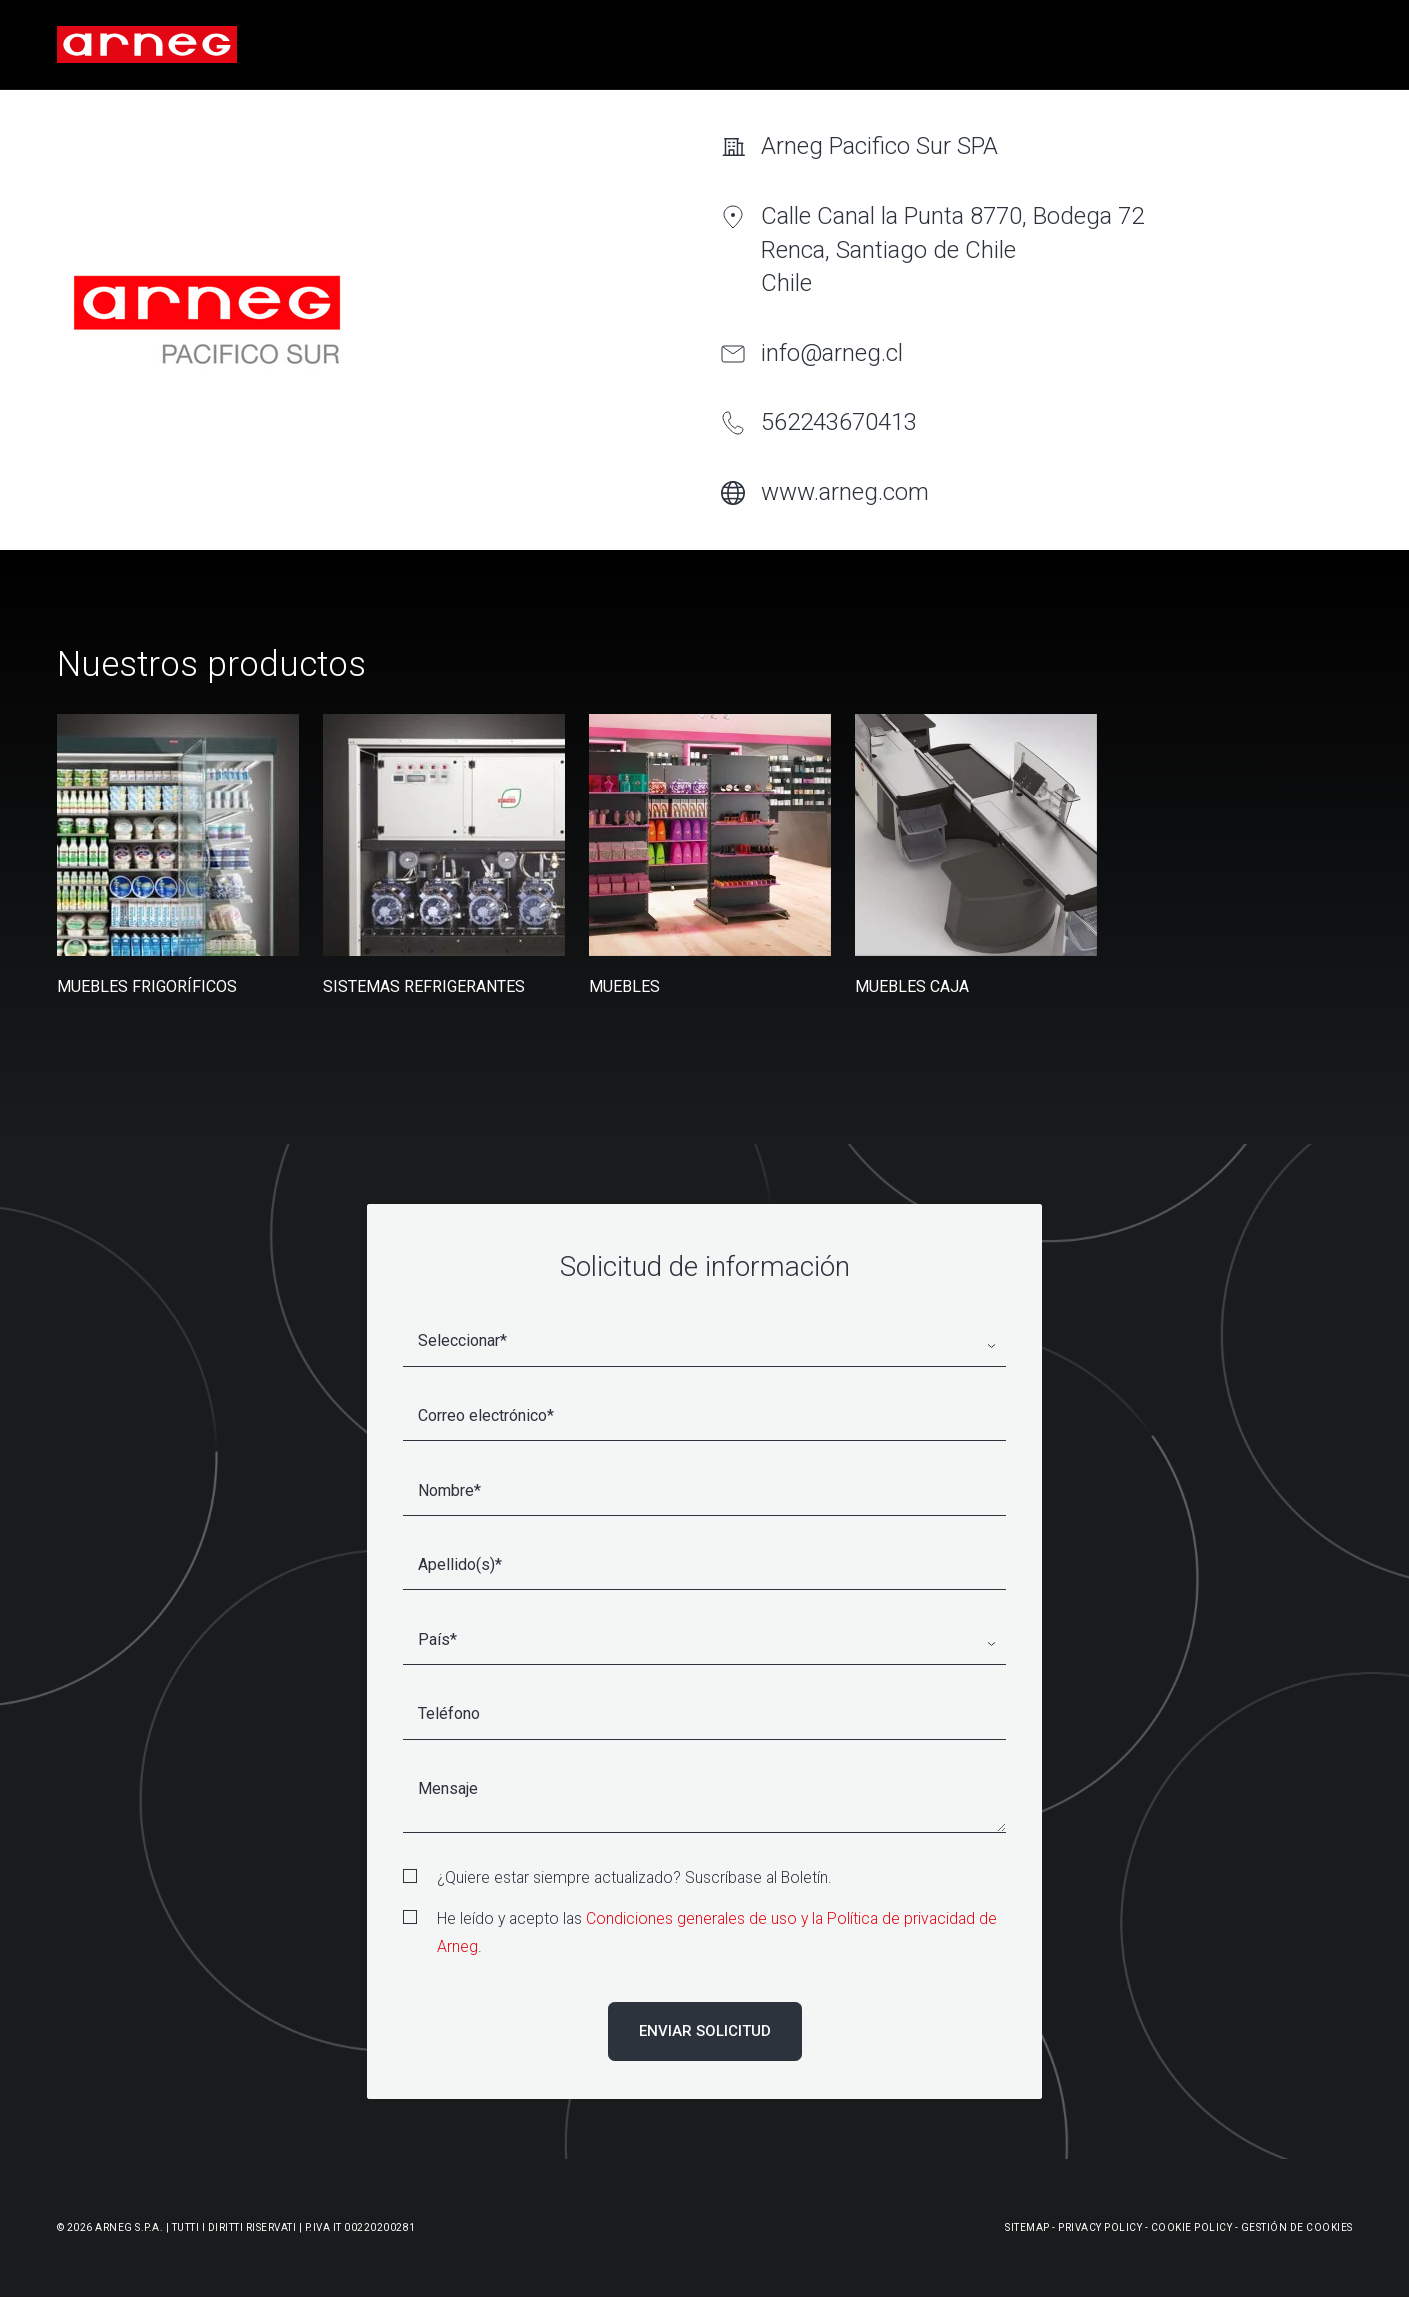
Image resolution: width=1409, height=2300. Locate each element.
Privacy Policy (1100, 2227)
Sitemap (1027, 2227)
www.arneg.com (845, 492)
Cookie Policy (1192, 2227)
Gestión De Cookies (1297, 2227)
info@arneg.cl (832, 353)
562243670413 (839, 422)
